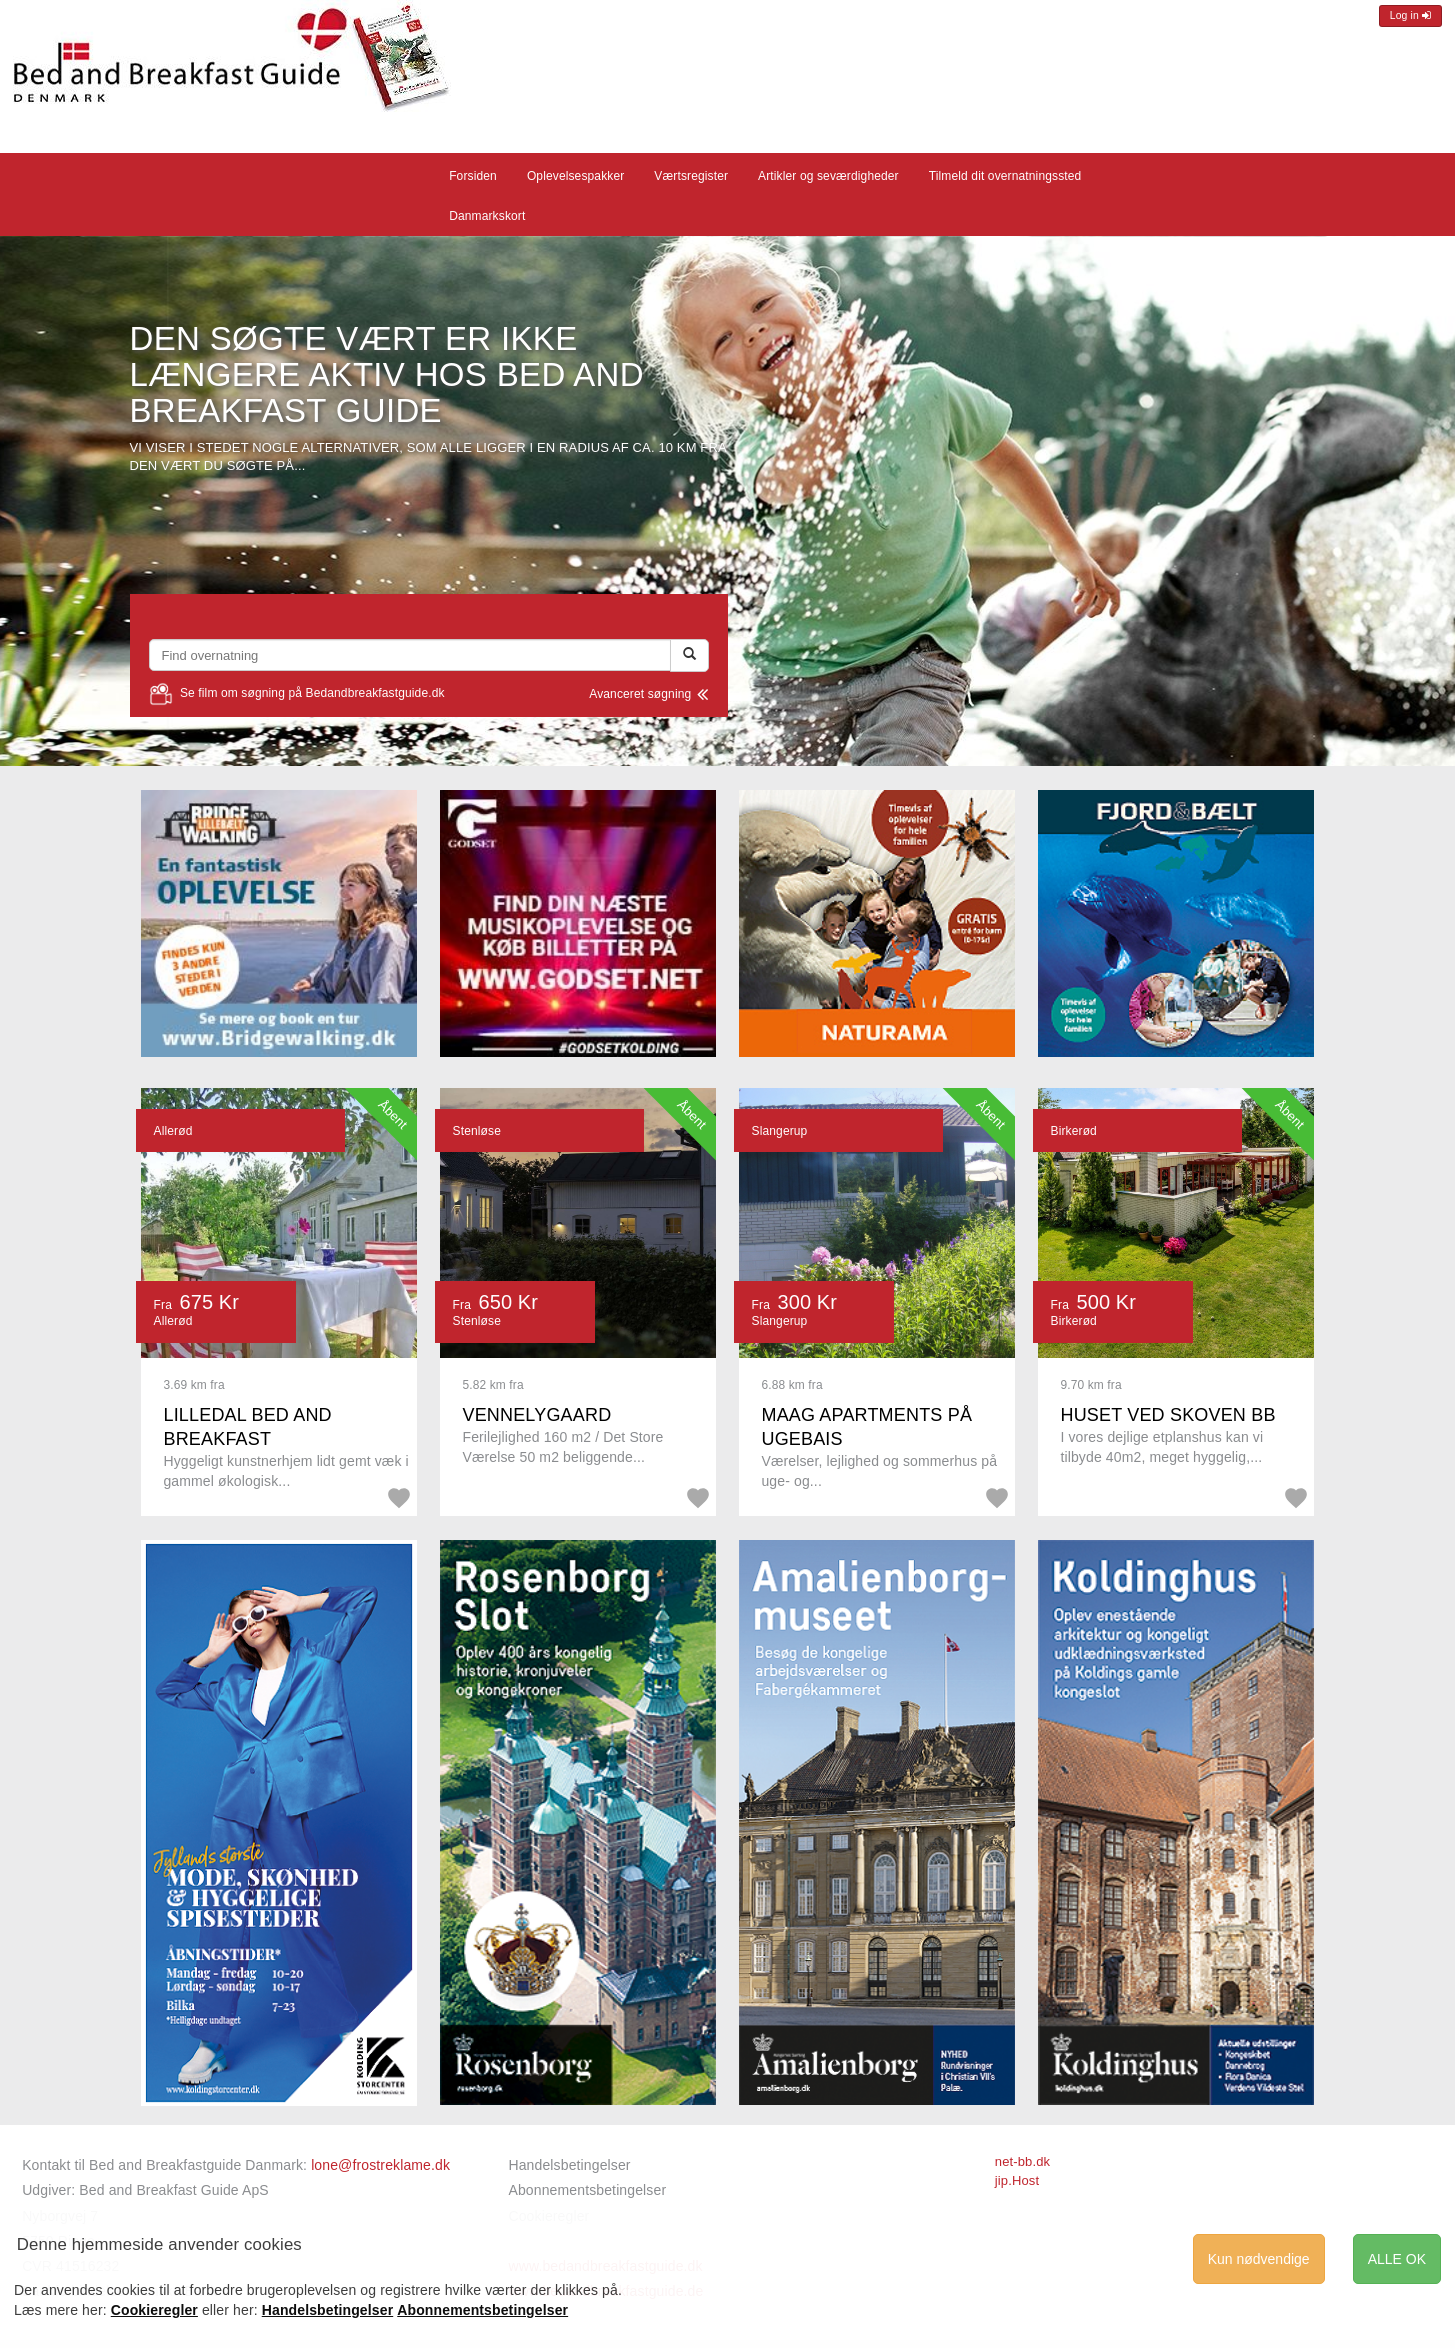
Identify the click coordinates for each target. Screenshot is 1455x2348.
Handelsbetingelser (569, 2165)
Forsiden (473, 176)
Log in (1410, 15)
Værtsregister (691, 176)
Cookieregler (154, 2310)
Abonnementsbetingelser (587, 2190)
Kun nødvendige (1259, 2259)
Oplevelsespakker (575, 176)
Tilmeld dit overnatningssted (1005, 176)
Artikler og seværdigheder (828, 176)
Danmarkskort (487, 216)
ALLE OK (1397, 2259)
